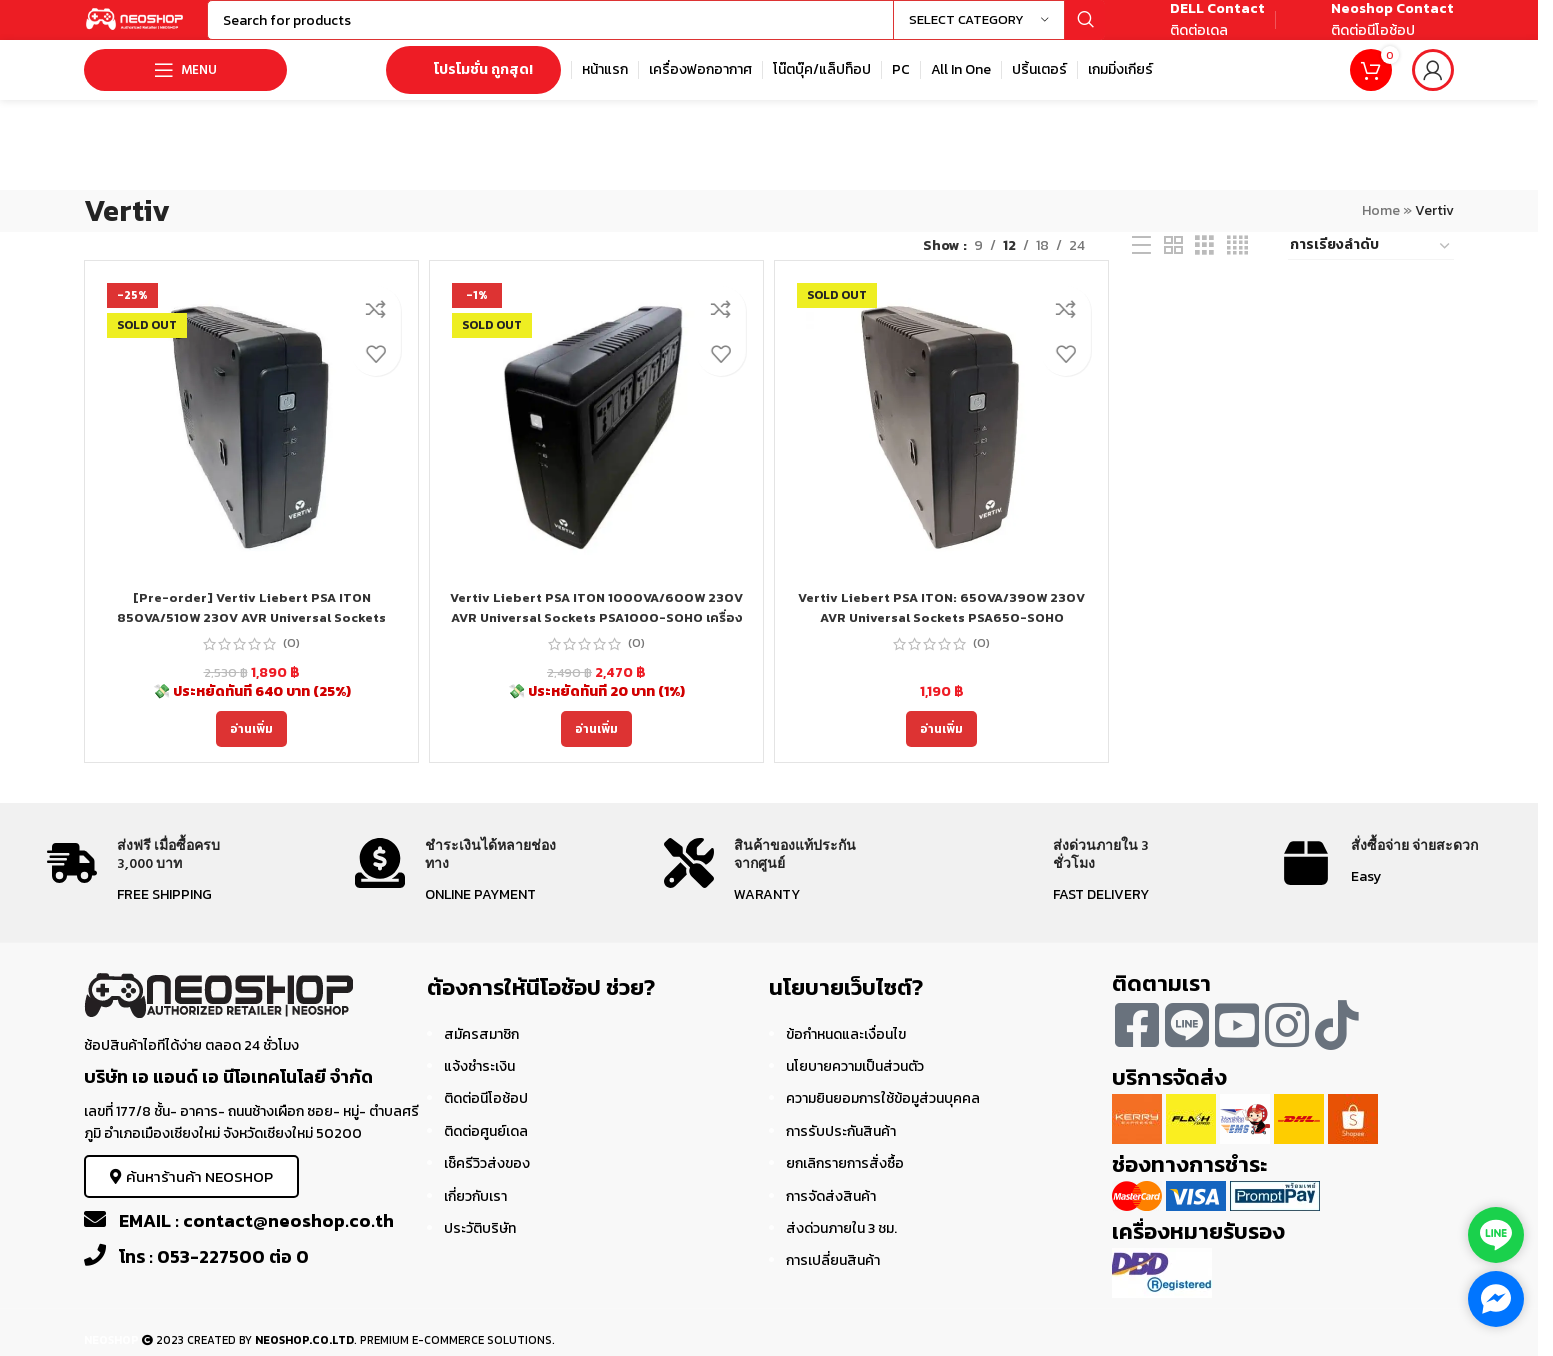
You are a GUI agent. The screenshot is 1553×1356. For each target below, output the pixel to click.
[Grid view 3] (1204, 266)
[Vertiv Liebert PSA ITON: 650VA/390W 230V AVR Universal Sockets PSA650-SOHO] (941, 447)
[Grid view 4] (1237, 266)
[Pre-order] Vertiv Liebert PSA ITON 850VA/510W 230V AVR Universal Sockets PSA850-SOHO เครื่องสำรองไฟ (252, 637)
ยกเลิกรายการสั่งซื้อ (845, 1183)
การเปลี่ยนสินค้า (833, 1280)
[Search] (684, 30)
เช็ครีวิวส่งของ (487, 1183)
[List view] (1141, 266)
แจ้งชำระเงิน (479, 1086)
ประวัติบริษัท (480, 1248)
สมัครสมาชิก (481, 1053)
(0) (291, 663)
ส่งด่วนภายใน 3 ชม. (841, 1248)
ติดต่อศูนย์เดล (486, 1151)
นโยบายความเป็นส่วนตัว (855, 1086)
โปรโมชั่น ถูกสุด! (473, 89)
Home (1381, 230)
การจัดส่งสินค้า (831, 1215)
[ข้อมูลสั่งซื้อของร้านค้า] (1371, 266)
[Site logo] (164, 28)
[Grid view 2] (1173, 266)
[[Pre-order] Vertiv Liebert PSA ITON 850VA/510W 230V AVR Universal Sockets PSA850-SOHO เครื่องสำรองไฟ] (251, 447)
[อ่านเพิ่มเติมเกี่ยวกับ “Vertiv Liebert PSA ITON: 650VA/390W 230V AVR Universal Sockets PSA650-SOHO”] (941, 749)
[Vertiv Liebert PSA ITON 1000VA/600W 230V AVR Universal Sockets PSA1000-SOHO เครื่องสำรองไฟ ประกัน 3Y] (596, 447)
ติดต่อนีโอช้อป (486, 1118)
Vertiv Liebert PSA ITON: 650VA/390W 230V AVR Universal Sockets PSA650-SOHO (941, 627)
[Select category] (979, 30)
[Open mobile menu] (185, 90)
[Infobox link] (1195, 30)
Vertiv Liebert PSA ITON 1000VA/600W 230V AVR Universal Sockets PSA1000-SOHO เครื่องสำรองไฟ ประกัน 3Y (597, 637)
